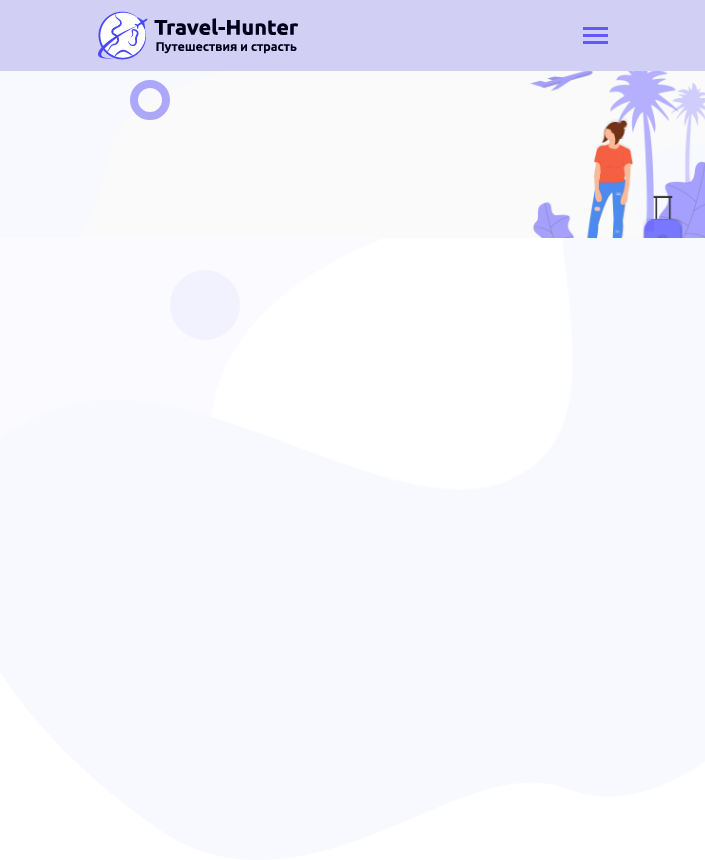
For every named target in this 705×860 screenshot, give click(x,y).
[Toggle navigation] (595, 37)
